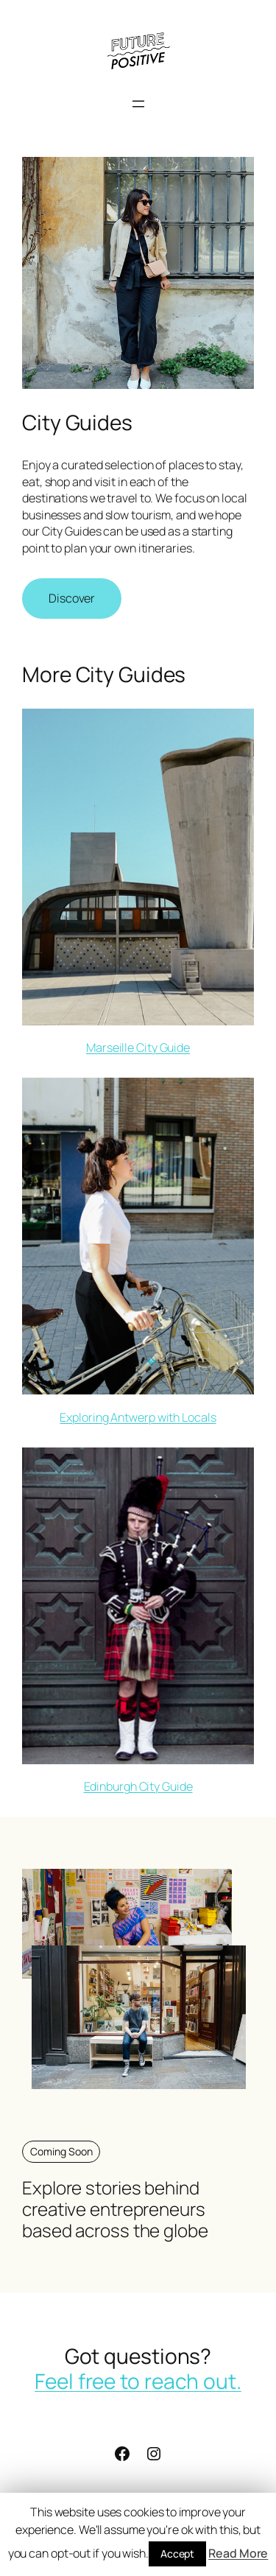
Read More (238, 2553)
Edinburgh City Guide (138, 1786)
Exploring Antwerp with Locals (138, 1417)
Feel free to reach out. (138, 2381)
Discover (72, 598)
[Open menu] (138, 104)
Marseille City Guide (138, 1047)
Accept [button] (177, 2554)
